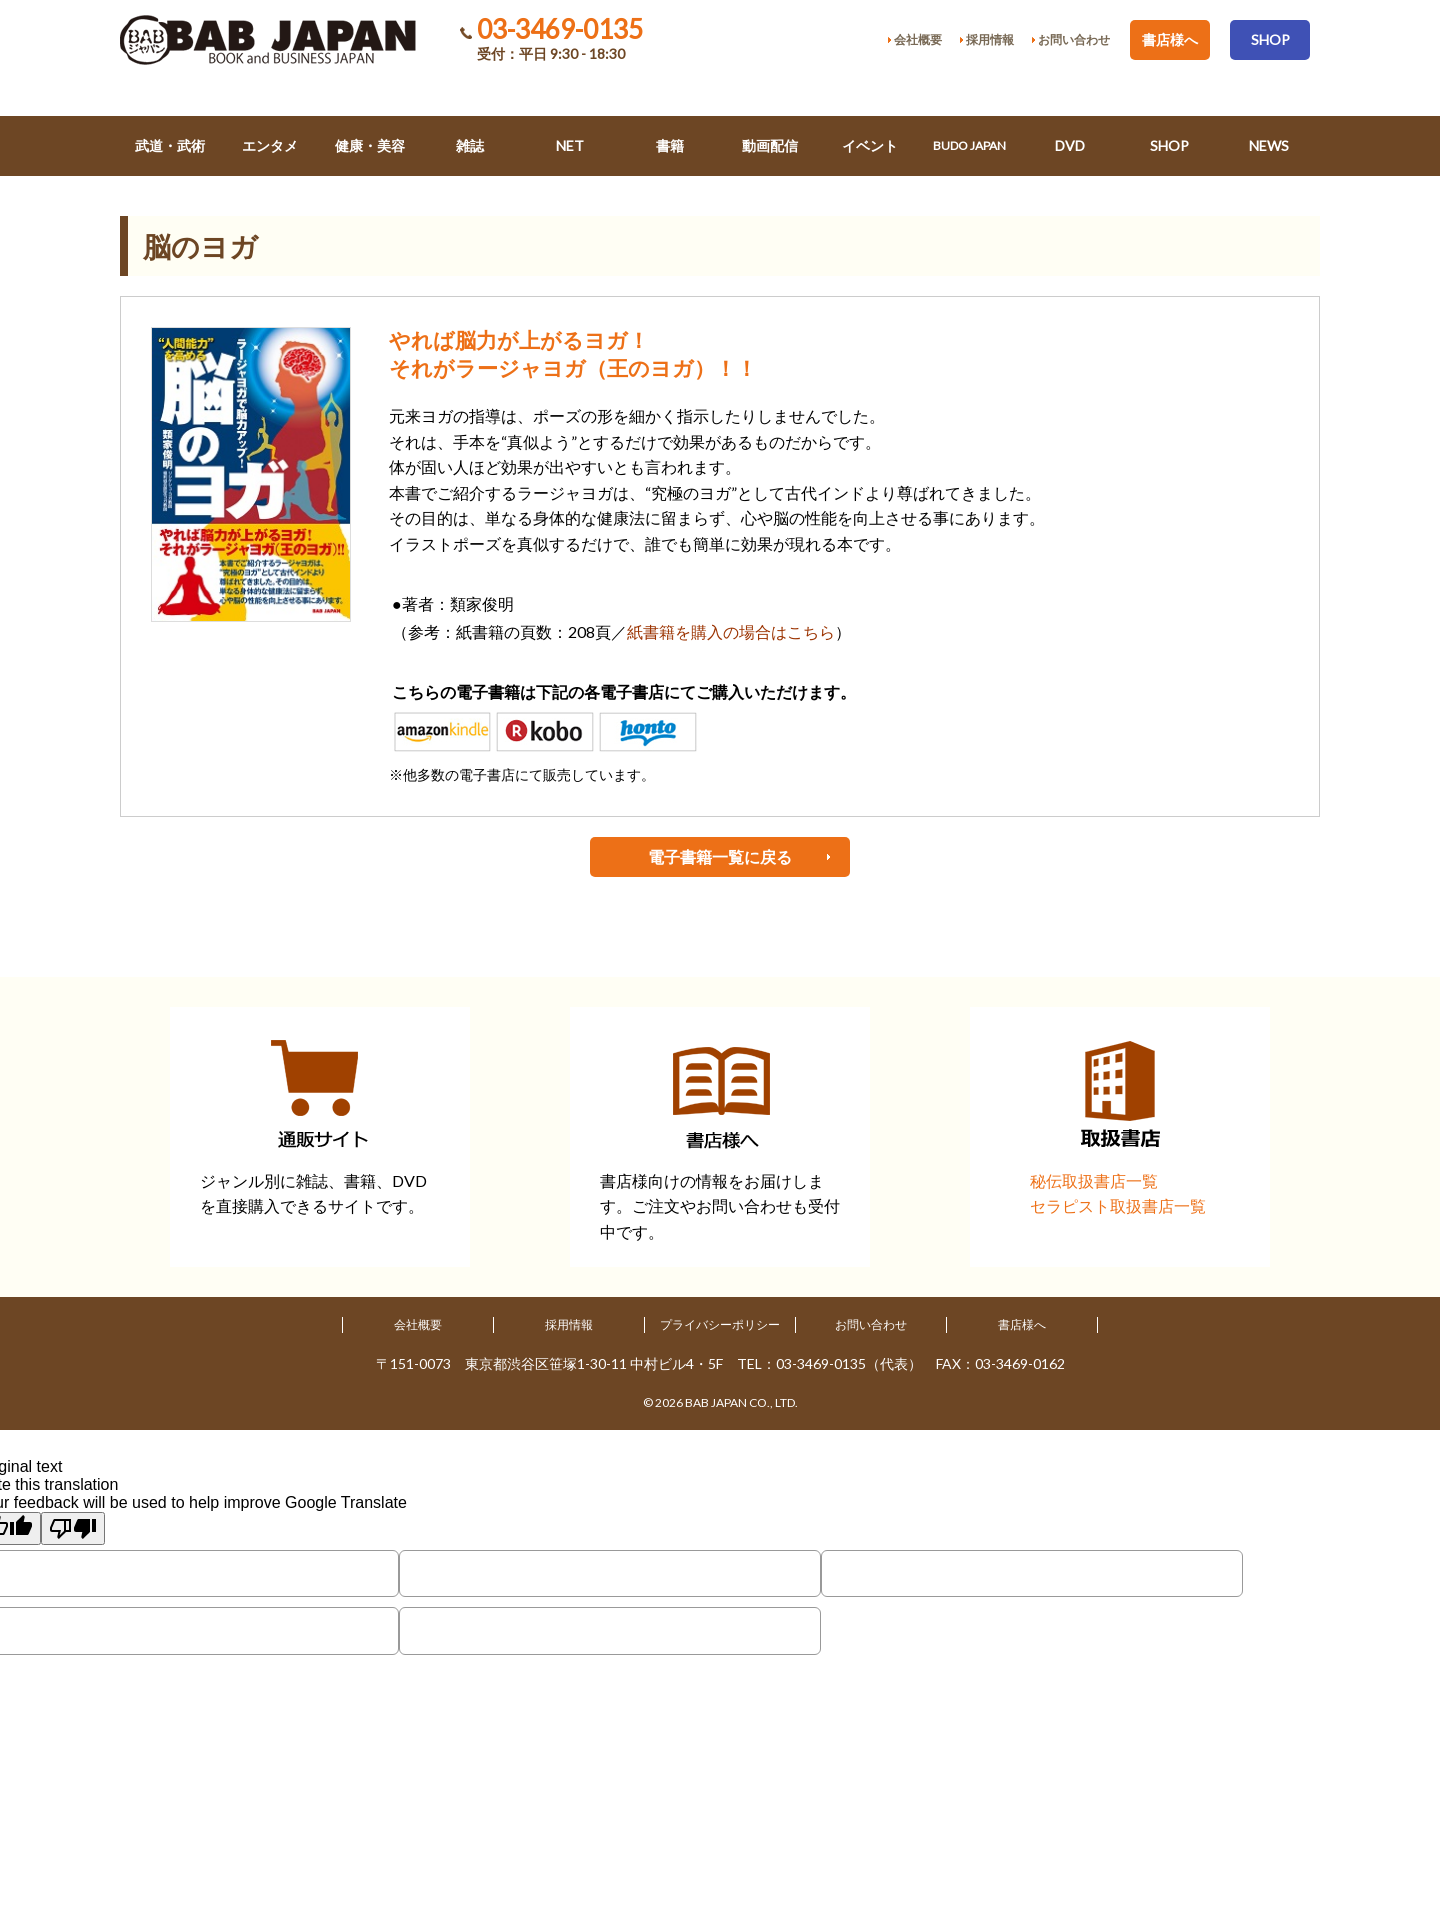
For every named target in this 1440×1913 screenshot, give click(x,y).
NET (570, 145)
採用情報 (569, 1324)
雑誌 (470, 145)
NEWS (1269, 145)
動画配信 (770, 145)
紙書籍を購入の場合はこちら (731, 631)
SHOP (1270, 39)
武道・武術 (170, 145)
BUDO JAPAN (969, 145)
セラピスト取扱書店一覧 (1118, 1205)
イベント (870, 145)
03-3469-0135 (560, 29)
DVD (1070, 145)
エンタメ (270, 145)
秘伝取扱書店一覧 (1094, 1180)
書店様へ (1170, 39)
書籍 (670, 145)
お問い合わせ (871, 1324)
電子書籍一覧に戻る (720, 856)
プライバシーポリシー (720, 1324)
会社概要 (418, 1324)
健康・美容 (370, 145)
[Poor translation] (73, 1528)
